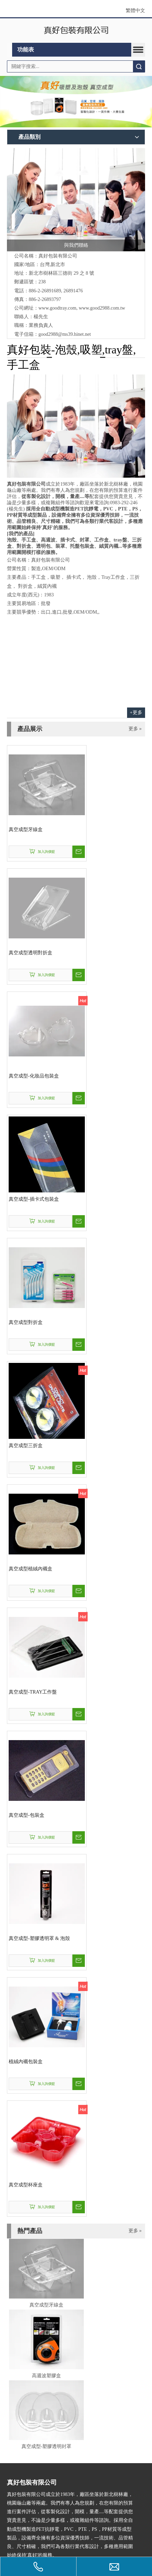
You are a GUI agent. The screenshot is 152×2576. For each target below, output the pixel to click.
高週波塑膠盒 (46, 2375)
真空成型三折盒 (26, 1445)
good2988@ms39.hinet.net (64, 334)
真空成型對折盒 (26, 1322)
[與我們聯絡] (76, 199)
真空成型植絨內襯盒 (30, 1568)
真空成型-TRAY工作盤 (33, 1692)
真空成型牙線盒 (26, 829)
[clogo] (76, 31)
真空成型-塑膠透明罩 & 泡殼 (39, 1938)
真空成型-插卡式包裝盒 (34, 1199)
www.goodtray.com (57, 308)
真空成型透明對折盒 (30, 952)
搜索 (139, 66)
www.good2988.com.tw (102, 308)
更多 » (135, 728)
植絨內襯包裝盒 (26, 2061)
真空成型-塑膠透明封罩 (46, 2446)
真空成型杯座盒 (26, 2184)
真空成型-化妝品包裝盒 (34, 1076)
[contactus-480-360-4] (76, 426)
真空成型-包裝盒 (26, 1815)
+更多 (136, 712)
